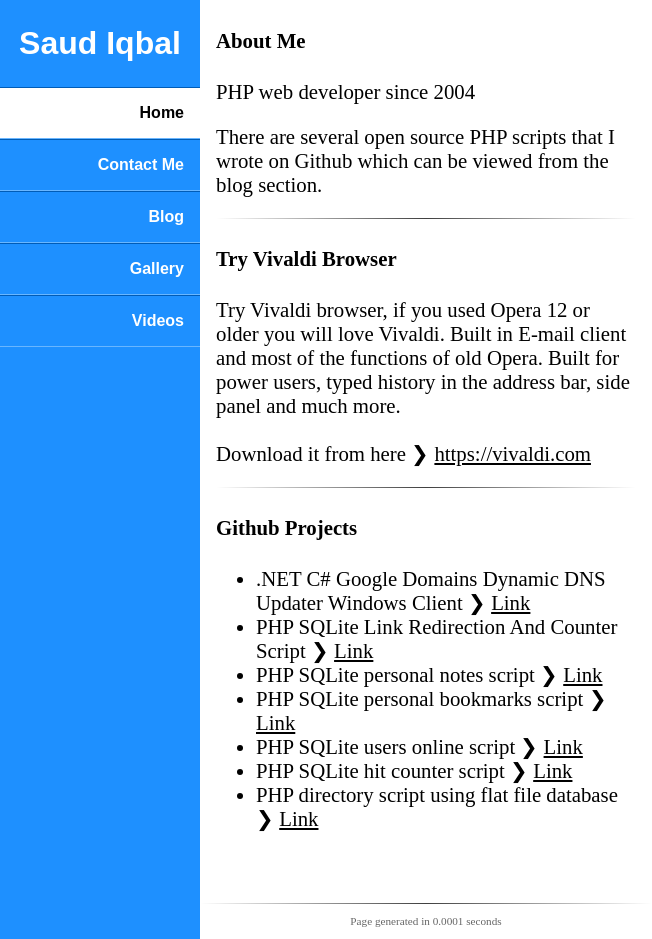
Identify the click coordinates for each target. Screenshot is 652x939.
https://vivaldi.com (512, 453)
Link (510, 602)
